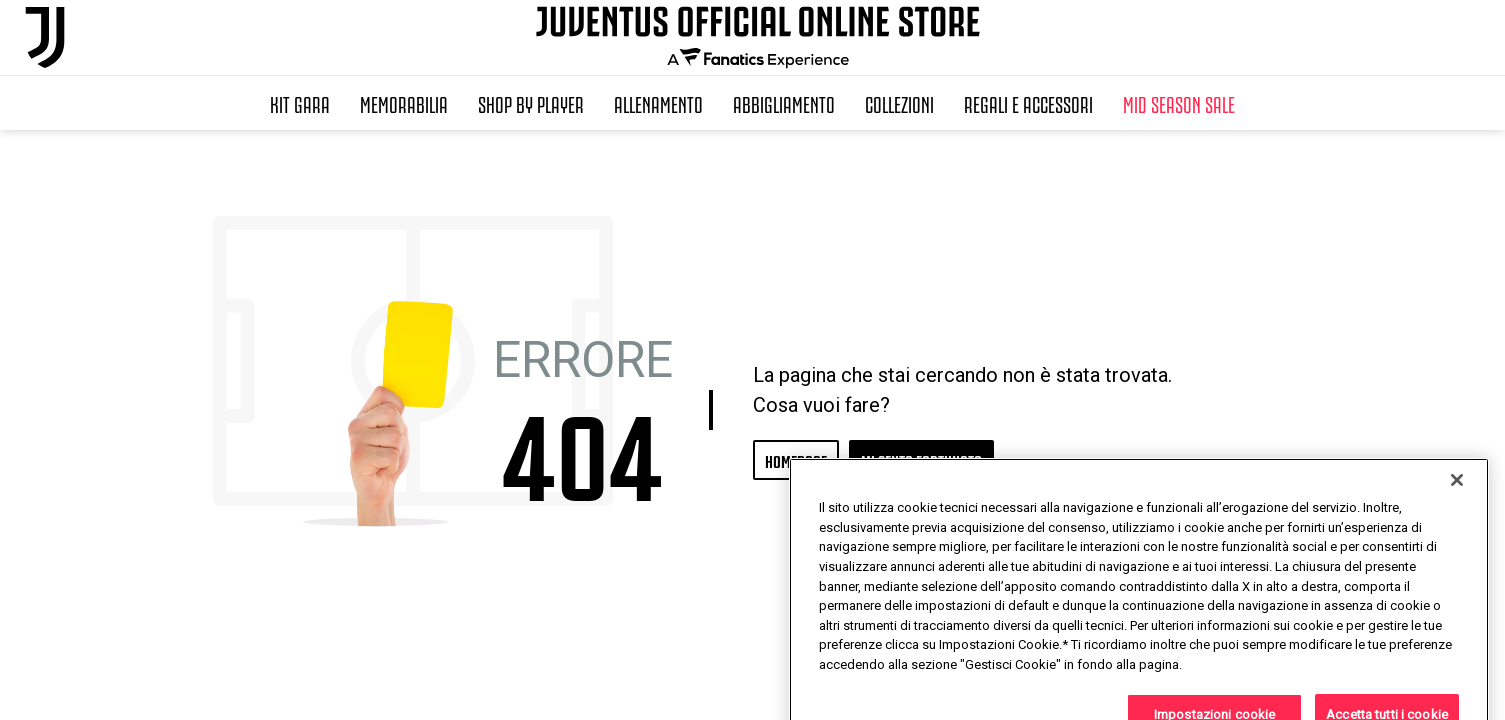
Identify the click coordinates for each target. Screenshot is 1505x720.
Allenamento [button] (658, 103)
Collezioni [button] (899, 103)
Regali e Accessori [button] (1028, 103)
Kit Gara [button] (300, 103)
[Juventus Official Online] (45, 37)
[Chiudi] (1457, 531)
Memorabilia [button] (404, 103)
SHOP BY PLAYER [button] (531, 103)
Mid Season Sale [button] (1179, 103)
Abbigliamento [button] (784, 103)
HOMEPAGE (796, 459)
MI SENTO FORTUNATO (921, 459)
